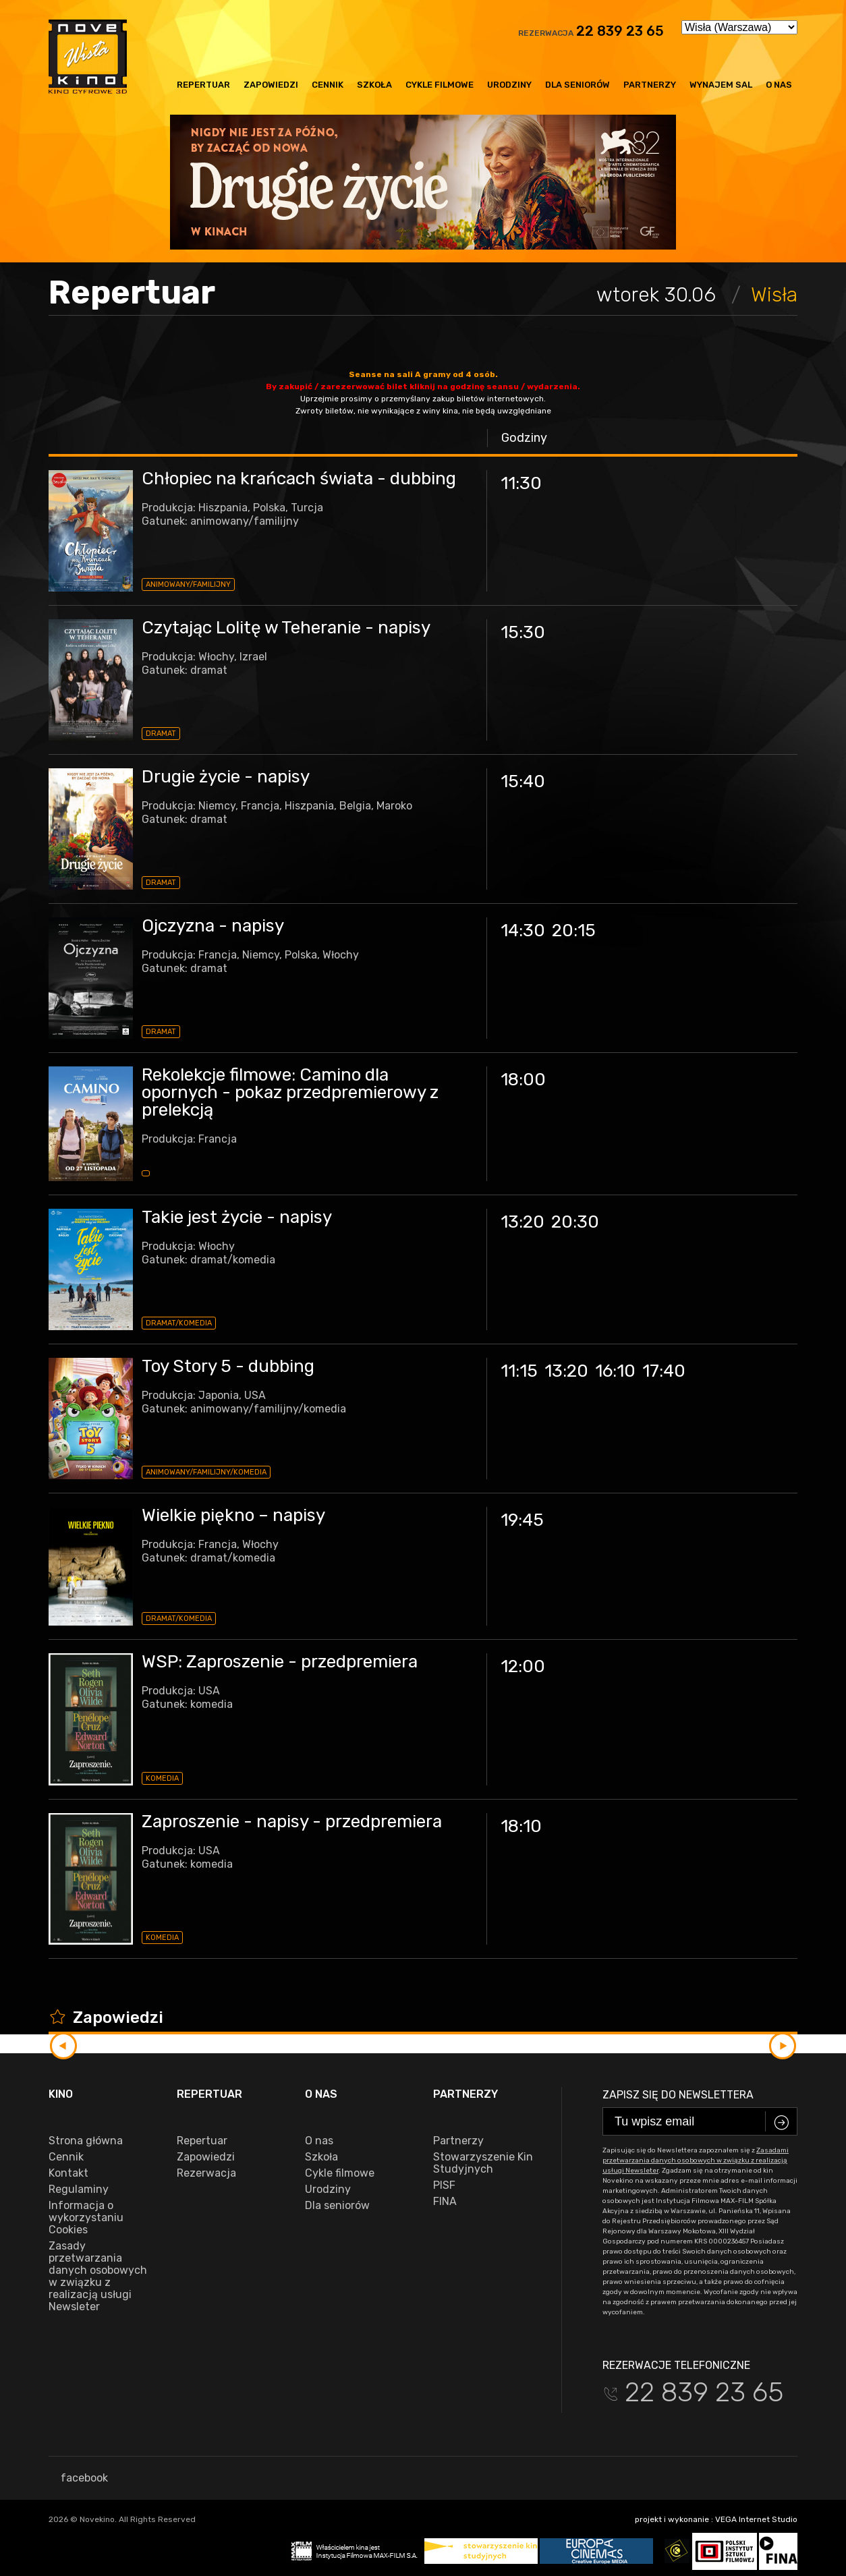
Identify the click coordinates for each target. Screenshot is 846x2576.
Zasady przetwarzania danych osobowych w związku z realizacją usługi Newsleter (98, 2276)
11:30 (521, 483)
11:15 (519, 1371)
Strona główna (86, 2141)
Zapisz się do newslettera (678, 2094)
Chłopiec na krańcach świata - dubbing (299, 478)
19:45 (522, 1520)
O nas (779, 85)
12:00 (523, 1666)
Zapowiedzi (271, 85)
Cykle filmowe (439, 85)
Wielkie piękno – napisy (233, 1515)
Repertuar (203, 85)
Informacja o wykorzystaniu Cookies (86, 2218)
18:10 (521, 1826)
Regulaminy (79, 2189)
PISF (444, 2185)
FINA (445, 2202)
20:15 (574, 930)
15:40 (523, 781)
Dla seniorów (577, 85)
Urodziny (509, 85)
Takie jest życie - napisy (237, 1217)
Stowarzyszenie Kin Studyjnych (483, 2163)
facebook (78, 2477)
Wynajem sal (720, 85)
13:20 (522, 1221)
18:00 (523, 1079)
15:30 (523, 632)
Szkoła (374, 85)
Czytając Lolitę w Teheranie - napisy (286, 627)
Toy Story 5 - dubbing (228, 1366)
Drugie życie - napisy (226, 776)
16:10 (615, 1371)
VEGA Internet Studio (756, 2519)
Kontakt (68, 2173)
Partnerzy (649, 85)
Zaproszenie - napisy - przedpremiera (292, 1821)
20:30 (575, 1221)
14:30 (523, 930)
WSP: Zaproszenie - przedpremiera (280, 1661)
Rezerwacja (206, 2173)
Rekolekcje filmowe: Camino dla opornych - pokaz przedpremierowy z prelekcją (290, 1092)
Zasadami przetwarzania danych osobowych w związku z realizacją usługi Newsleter (695, 2160)
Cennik (327, 85)
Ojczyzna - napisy (213, 925)
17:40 (663, 1371)
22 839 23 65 (620, 31)
